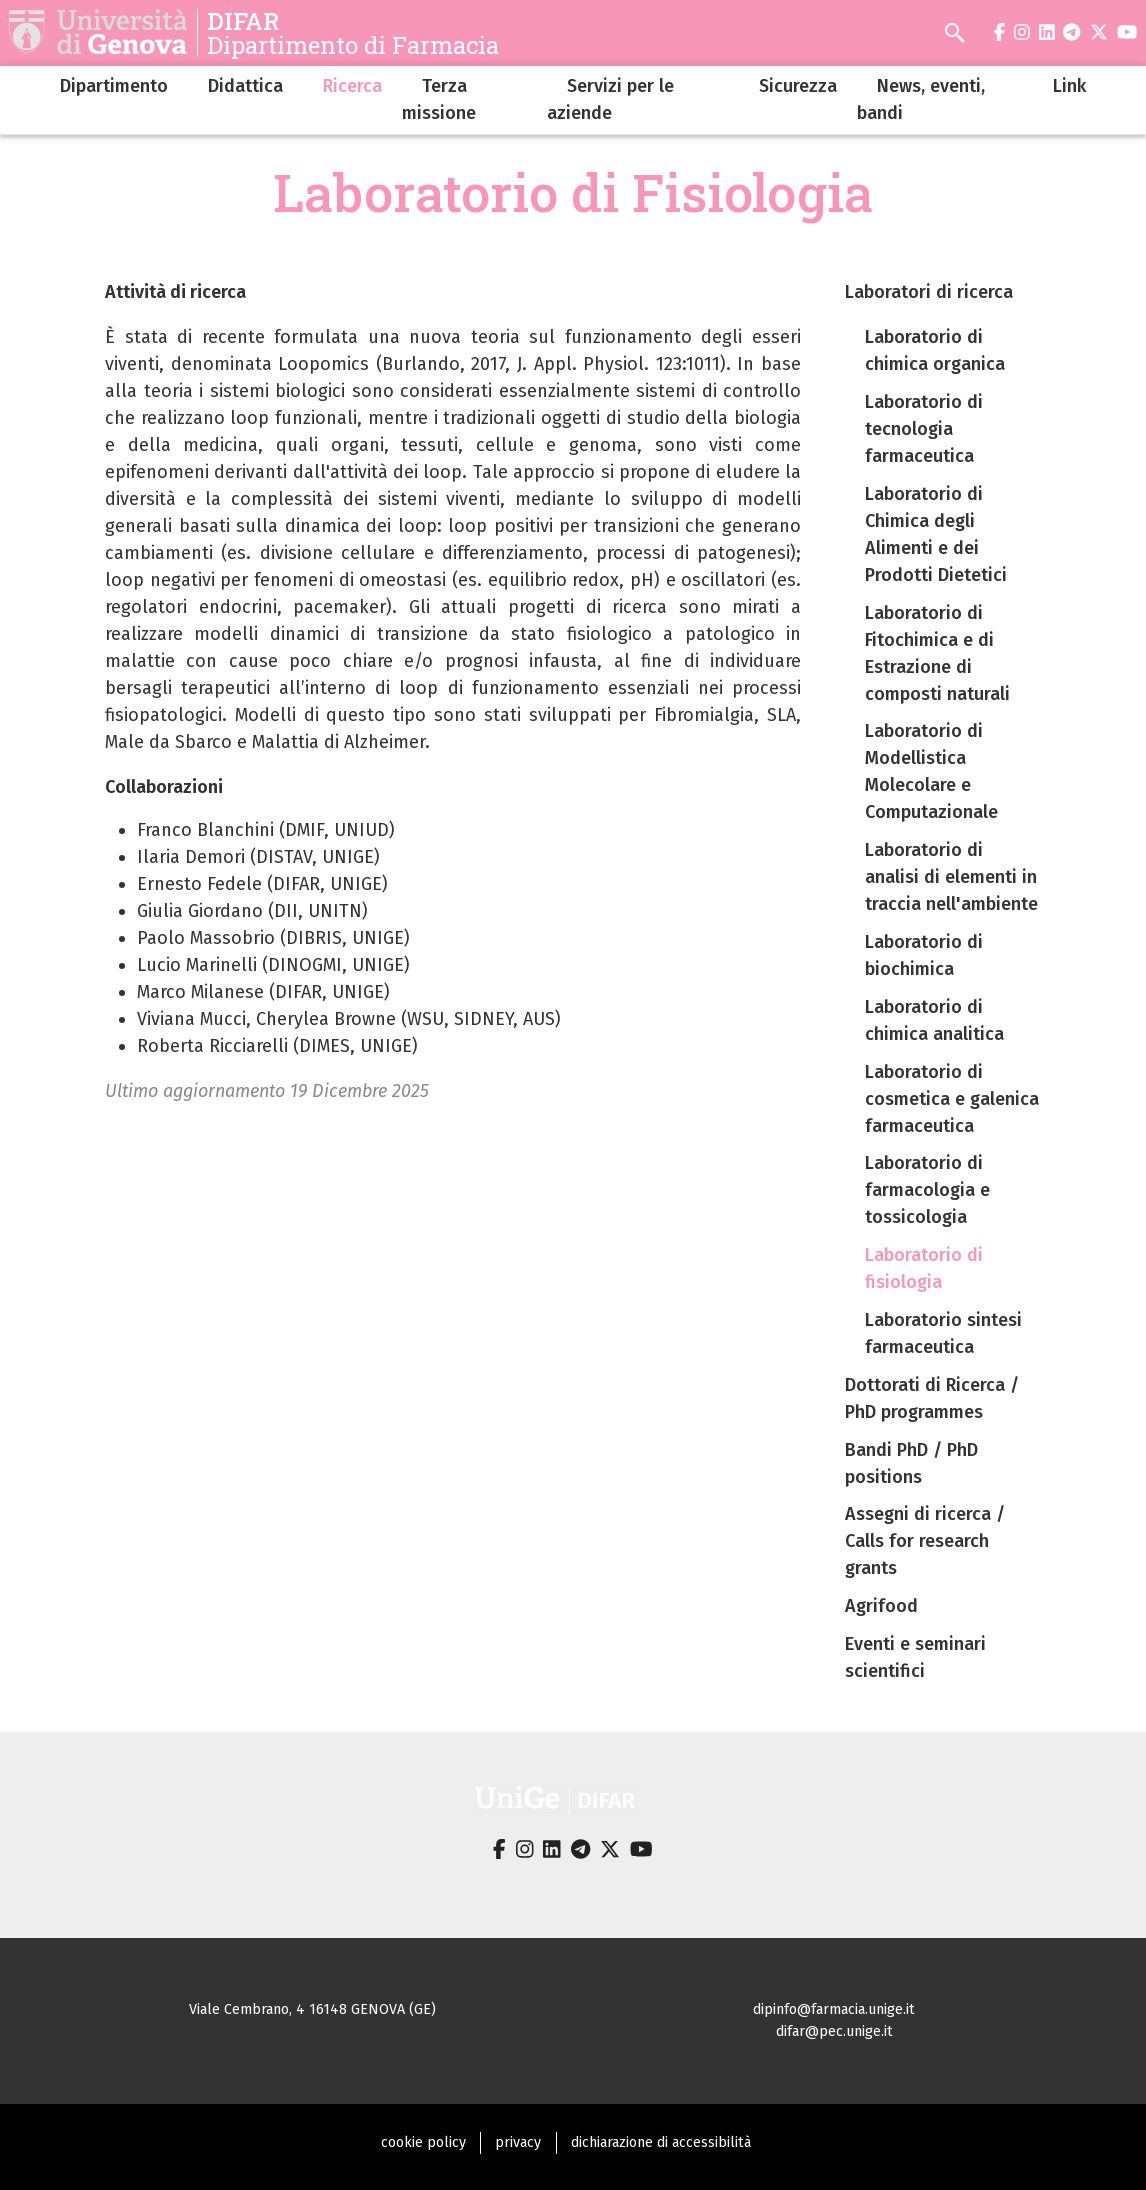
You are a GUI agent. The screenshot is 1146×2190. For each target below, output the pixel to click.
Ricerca (352, 86)
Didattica (245, 86)
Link (1069, 86)
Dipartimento (114, 86)
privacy (518, 2142)
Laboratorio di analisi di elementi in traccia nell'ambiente (951, 877)
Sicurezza (798, 86)
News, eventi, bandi (921, 99)
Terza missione (439, 99)
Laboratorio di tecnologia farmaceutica (924, 429)
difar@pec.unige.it (834, 2031)
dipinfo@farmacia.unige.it (834, 2009)
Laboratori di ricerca (929, 292)
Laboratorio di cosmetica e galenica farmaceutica (952, 1099)
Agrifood (881, 1606)
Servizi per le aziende (610, 99)
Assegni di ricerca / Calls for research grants (925, 1541)
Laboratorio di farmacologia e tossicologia (927, 1190)
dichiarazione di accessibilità (661, 2142)
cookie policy (423, 2142)
